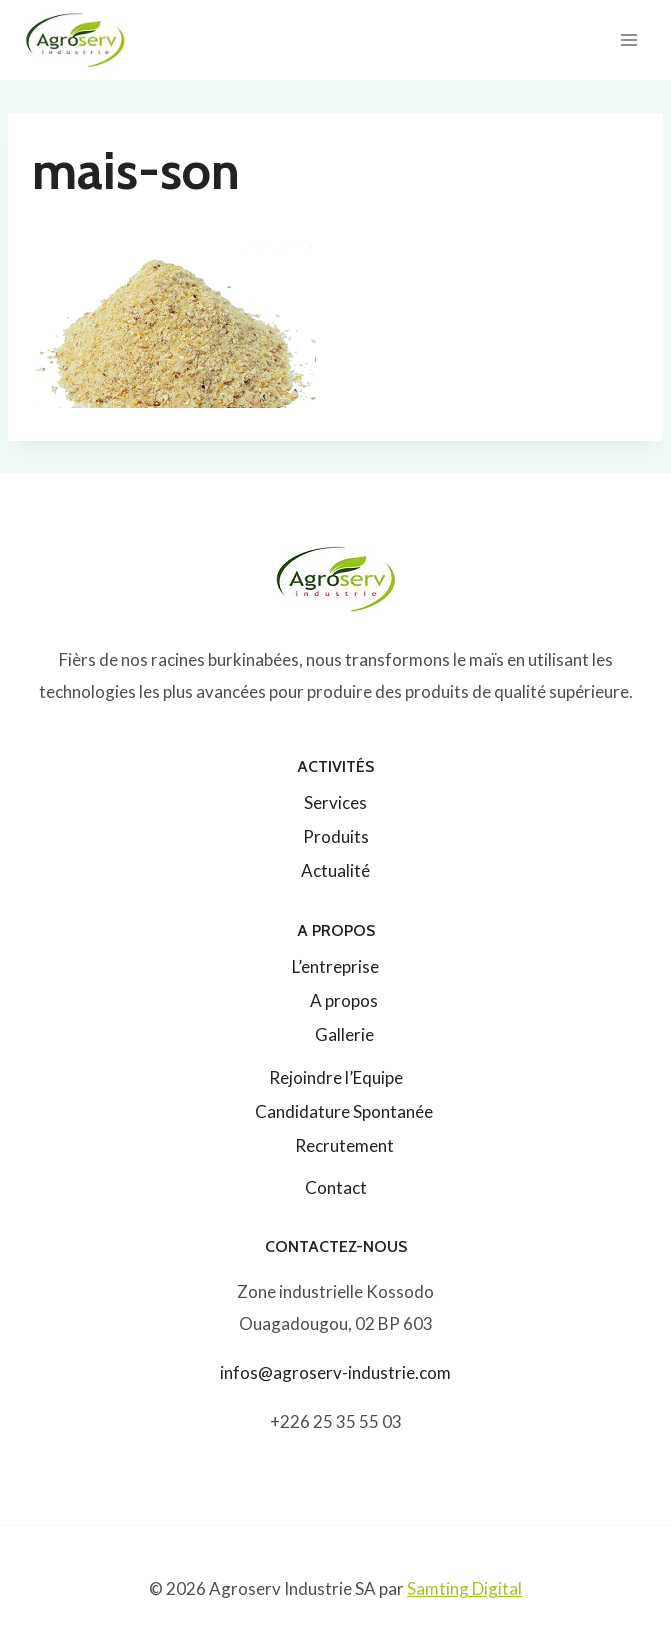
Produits (336, 836)
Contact (336, 1187)
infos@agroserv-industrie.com (335, 1372)
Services (335, 802)
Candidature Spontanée (344, 1111)
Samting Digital (464, 1588)
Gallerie (344, 1034)
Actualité (335, 870)
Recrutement (344, 1145)
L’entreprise (335, 966)
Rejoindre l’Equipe (336, 1077)
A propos (344, 1000)
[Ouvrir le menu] (628, 39)
